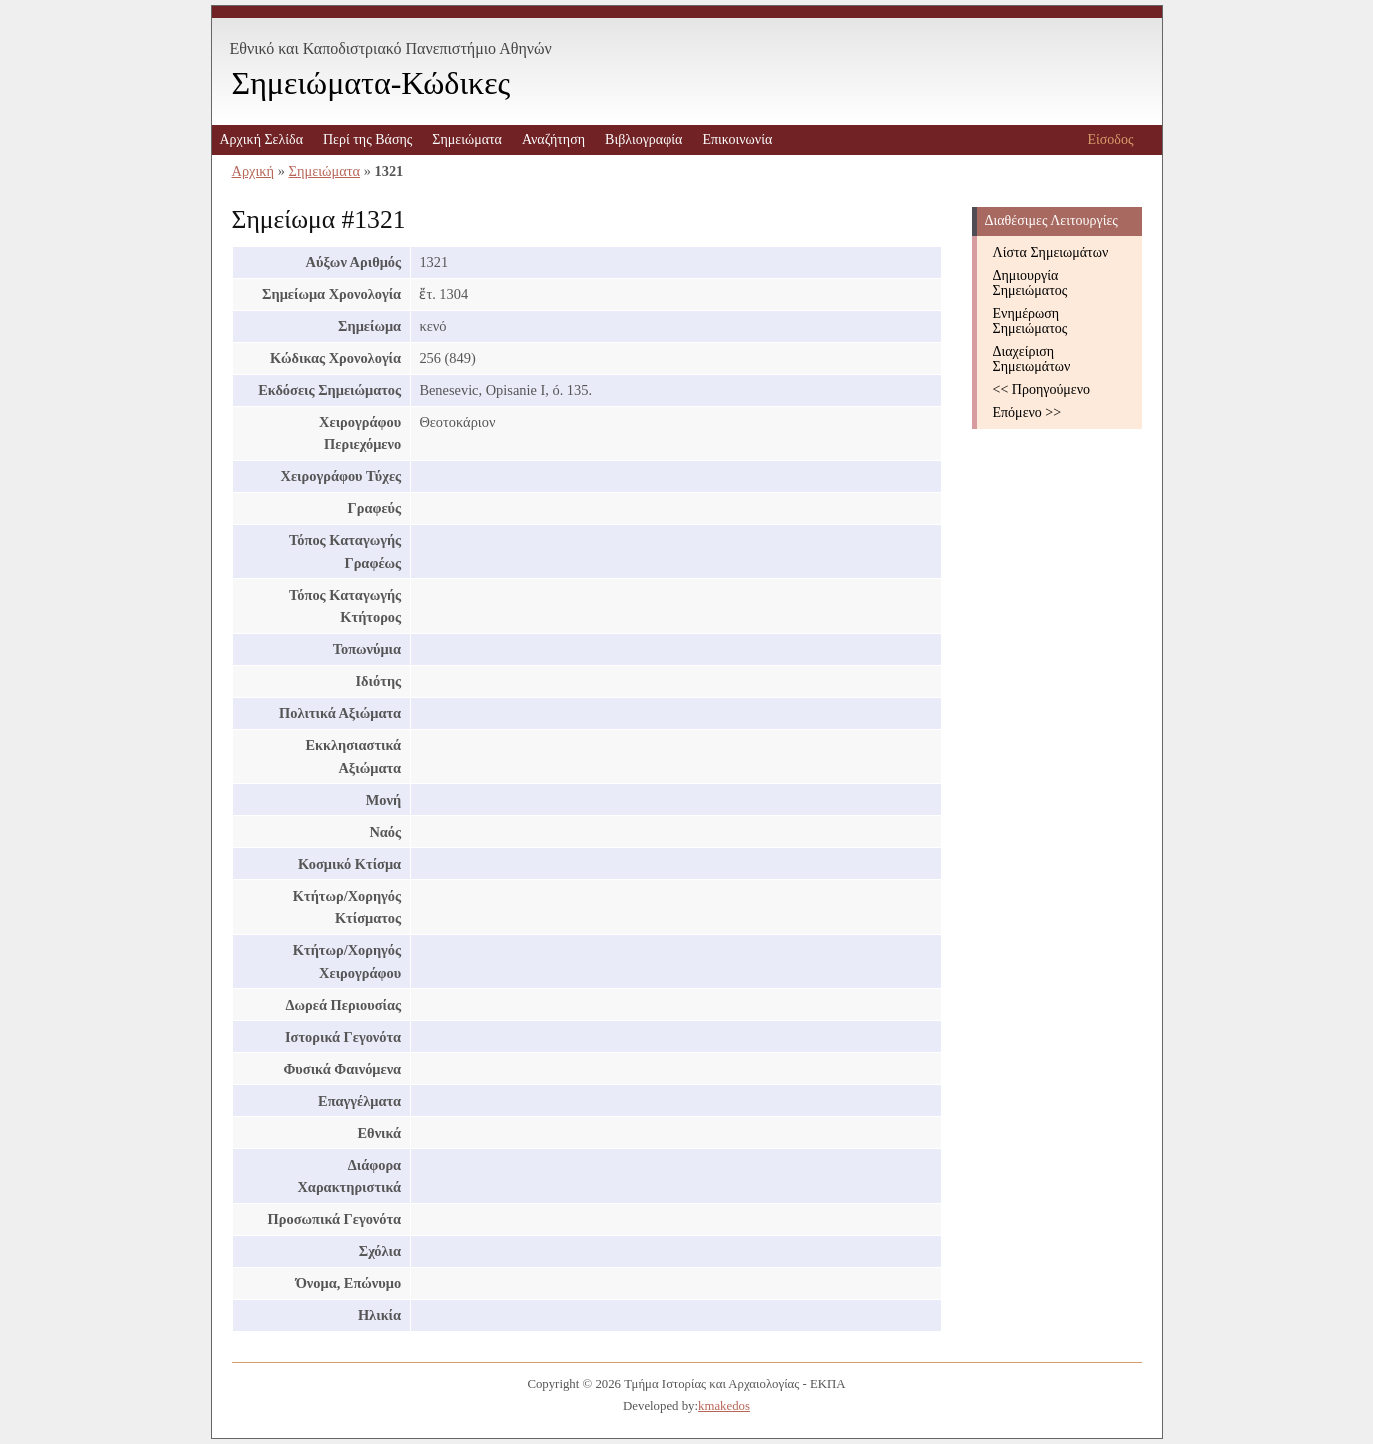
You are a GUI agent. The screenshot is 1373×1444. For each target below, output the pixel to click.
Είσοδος (1110, 139)
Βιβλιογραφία (643, 139)
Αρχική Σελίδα (261, 139)
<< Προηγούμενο (1042, 389)
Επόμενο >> (1027, 412)
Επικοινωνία (737, 139)
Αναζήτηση (553, 139)
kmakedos (724, 1406)
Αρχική (253, 171)
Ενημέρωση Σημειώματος (1030, 321)
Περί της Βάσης (367, 139)
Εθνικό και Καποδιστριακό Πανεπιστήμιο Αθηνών (391, 48)
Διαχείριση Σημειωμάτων (1032, 359)
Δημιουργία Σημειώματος (1030, 283)
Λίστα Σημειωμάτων (1051, 252)
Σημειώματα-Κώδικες (371, 83)
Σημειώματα (467, 139)
